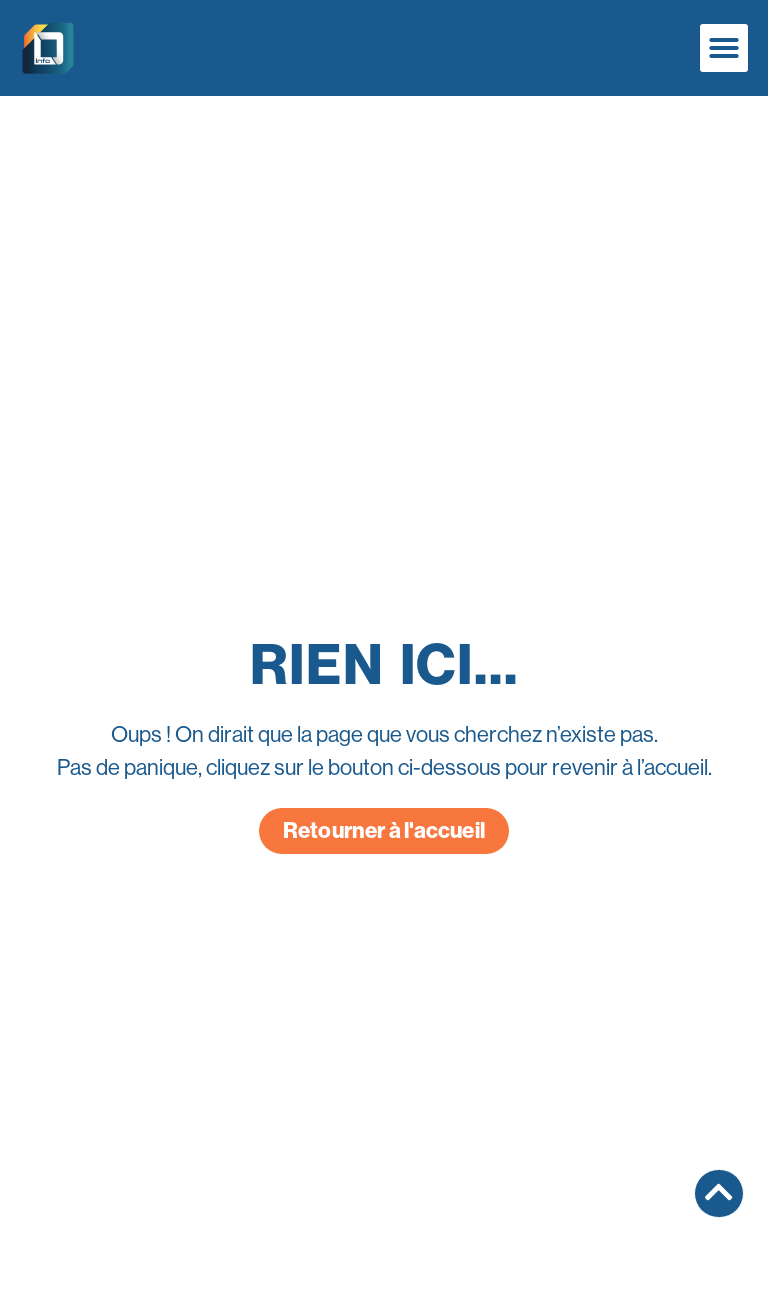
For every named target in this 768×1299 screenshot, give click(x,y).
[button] (724, 48)
